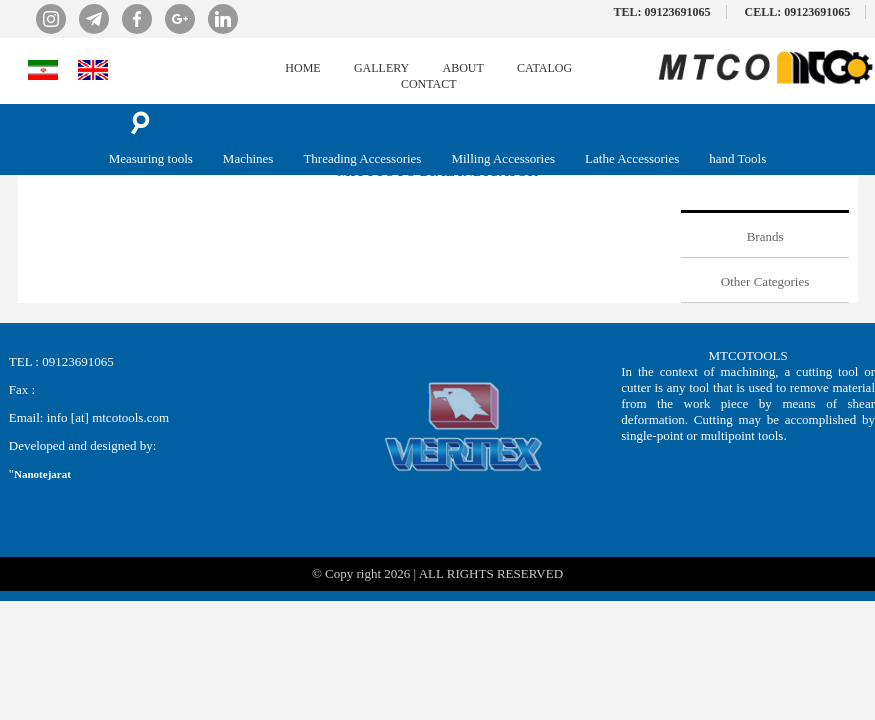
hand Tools (737, 158)
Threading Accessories (362, 158)
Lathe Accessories (632, 158)
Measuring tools (151, 158)
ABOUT (463, 68)
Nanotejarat (42, 474)
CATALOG (544, 68)
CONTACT (429, 84)
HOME (302, 68)
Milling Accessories (503, 158)
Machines (248, 158)
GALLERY (381, 68)
